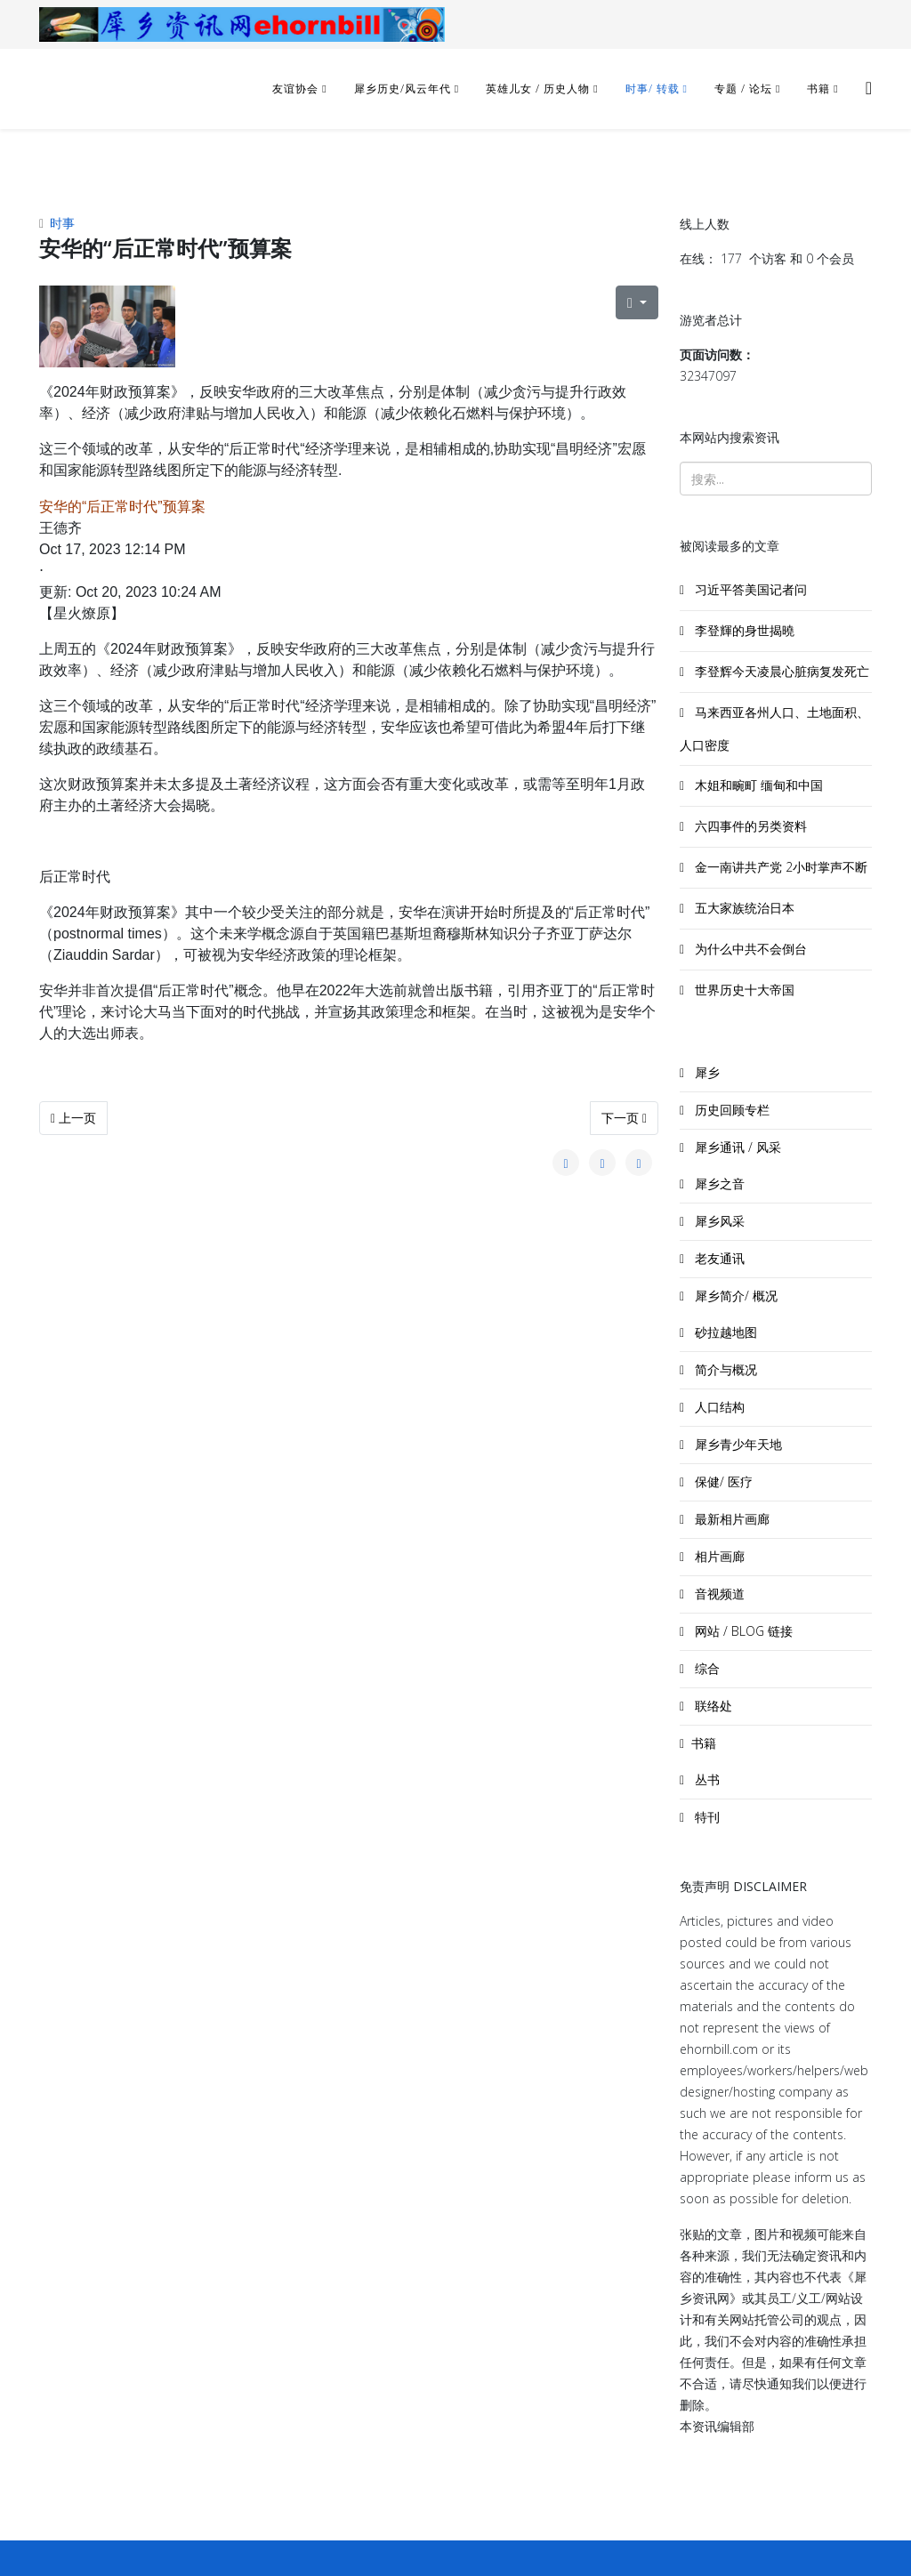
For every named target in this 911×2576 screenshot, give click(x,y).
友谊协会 (295, 88)
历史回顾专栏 (730, 1109)
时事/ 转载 (652, 88)
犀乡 (705, 1072)
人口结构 (718, 1406)
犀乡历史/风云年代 (404, 88)
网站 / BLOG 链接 (742, 1630)
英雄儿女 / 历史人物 (539, 88)
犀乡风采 (718, 1220)
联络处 (711, 1705)
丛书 (705, 1779)
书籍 (818, 88)
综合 (705, 1668)
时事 (62, 222)
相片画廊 (718, 1556)
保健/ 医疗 (722, 1481)
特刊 (705, 1816)
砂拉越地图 (724, 1332)
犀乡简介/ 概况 (734, 1295)
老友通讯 (718, 1258)
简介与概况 (724, 1369)
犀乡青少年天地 (736, 1444)
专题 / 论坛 (743, 88)
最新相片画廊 (730, 1518)
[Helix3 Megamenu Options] (869, 87)
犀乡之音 (718, 1183)
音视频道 (718, 1593)
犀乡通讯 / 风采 (736, 1147)
